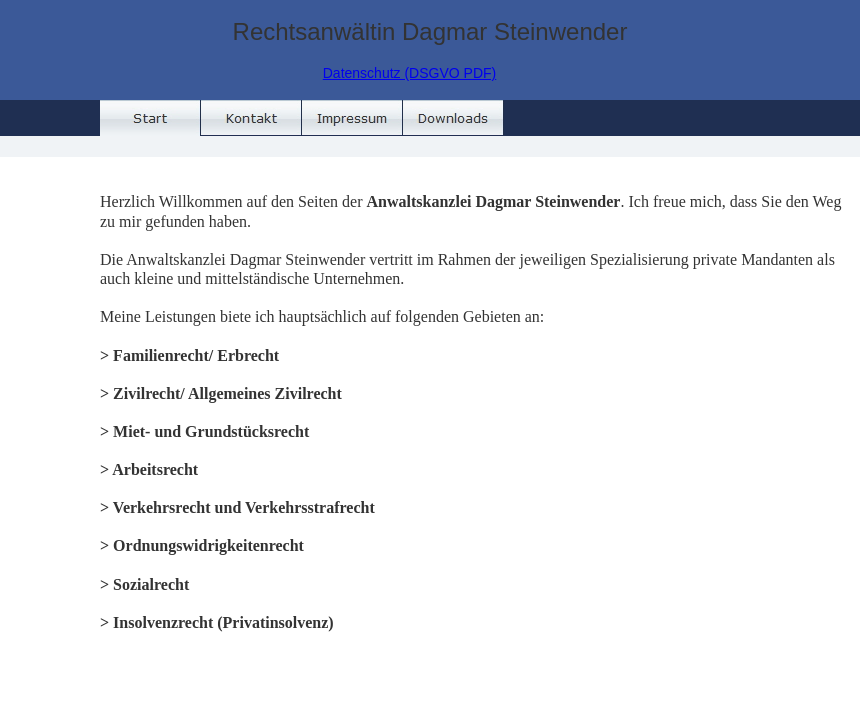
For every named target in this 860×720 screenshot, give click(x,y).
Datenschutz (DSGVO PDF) (410, 73)
